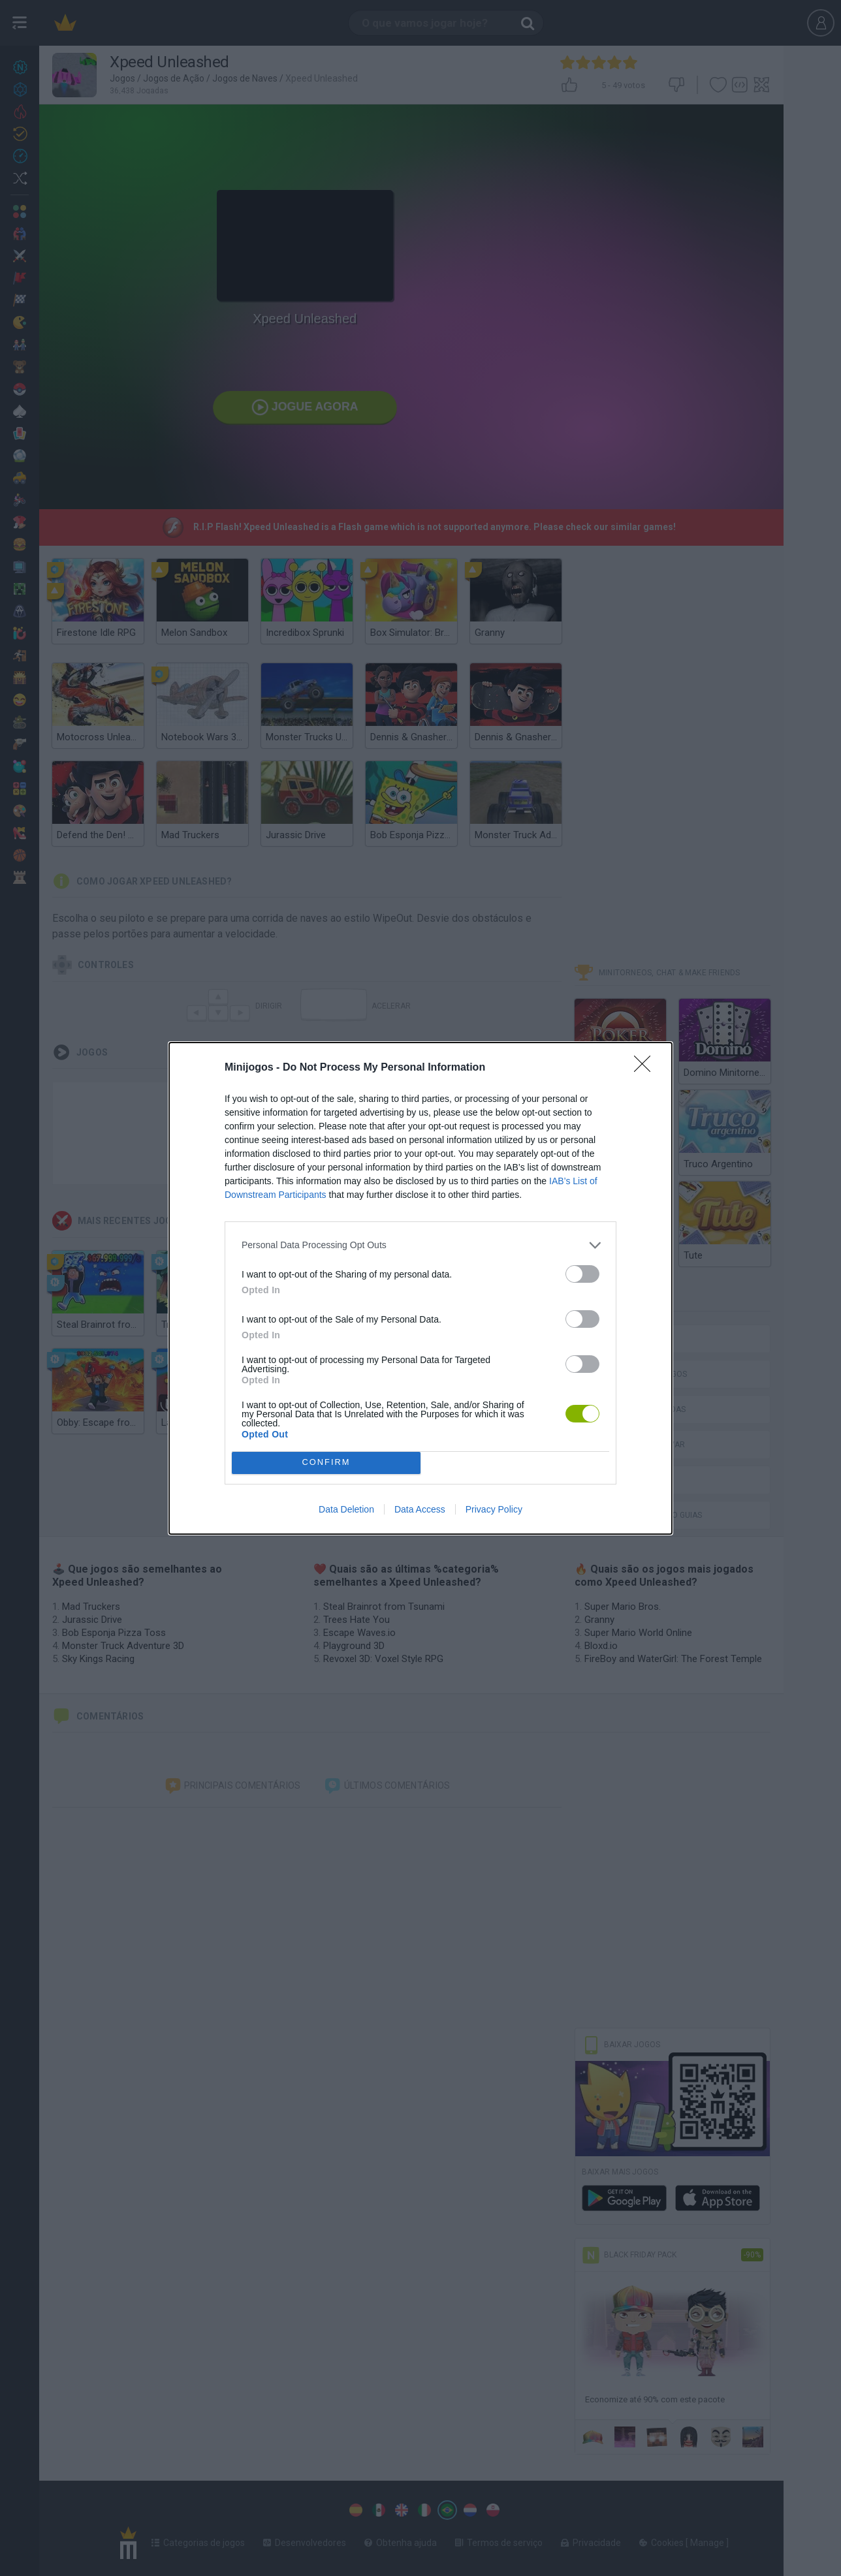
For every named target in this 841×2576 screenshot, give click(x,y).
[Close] (646, 1068)
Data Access (419, 1509)
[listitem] (420, 1245)
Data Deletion (346, 1509)
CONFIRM (326, 1463)
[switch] (582, 1274)
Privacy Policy (494, 1509)
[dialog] (420, 1288)
